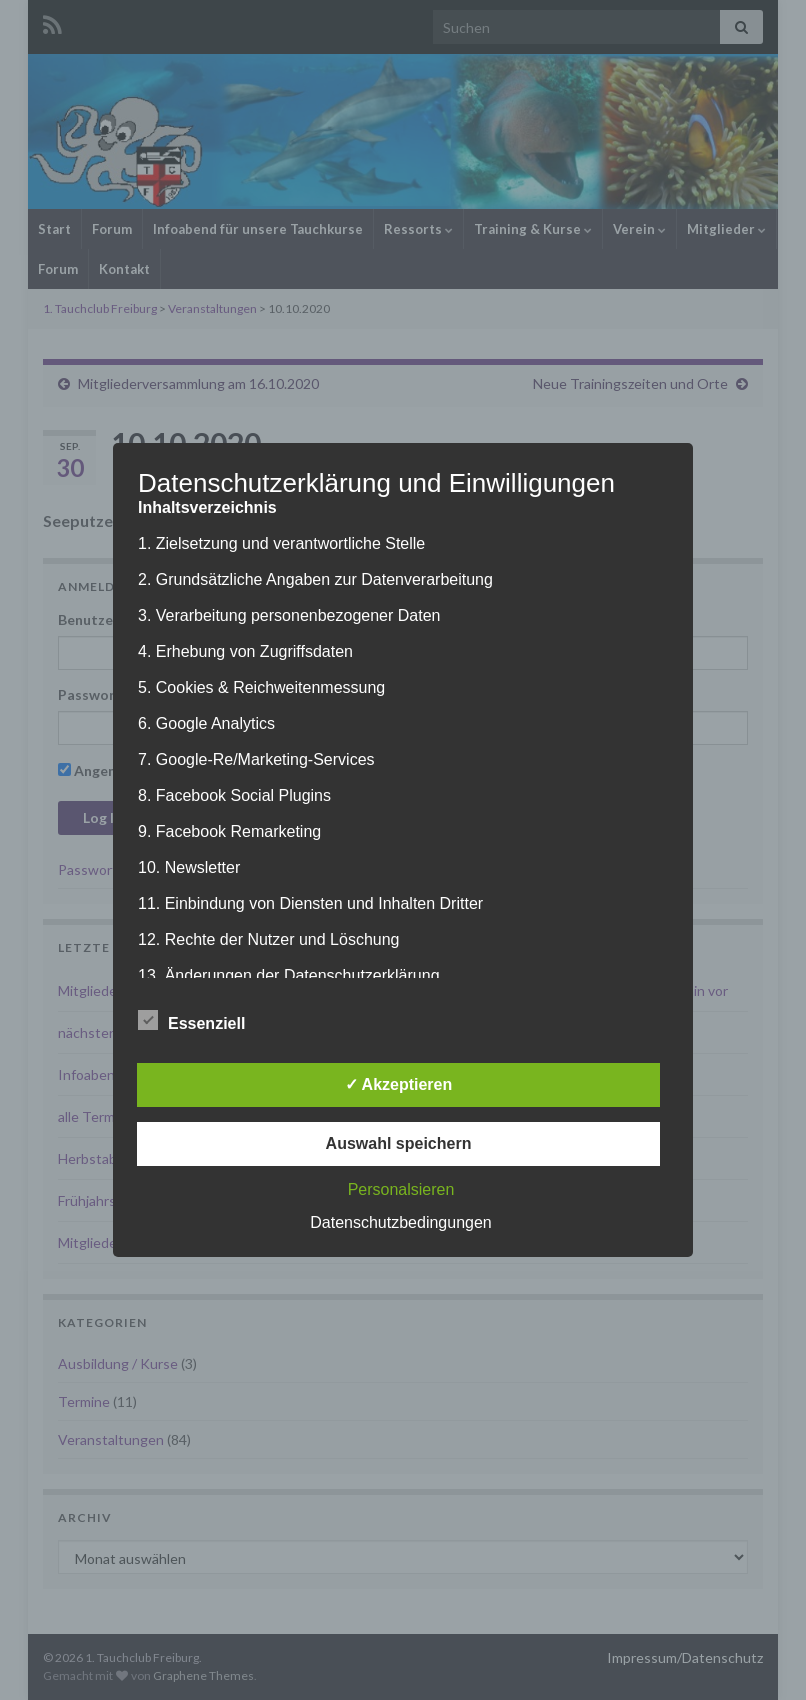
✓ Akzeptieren (399, 1084)
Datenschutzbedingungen (400, 1222)
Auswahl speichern (399, 1143)
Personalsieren (401, 1189)
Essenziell (191, 1021)
